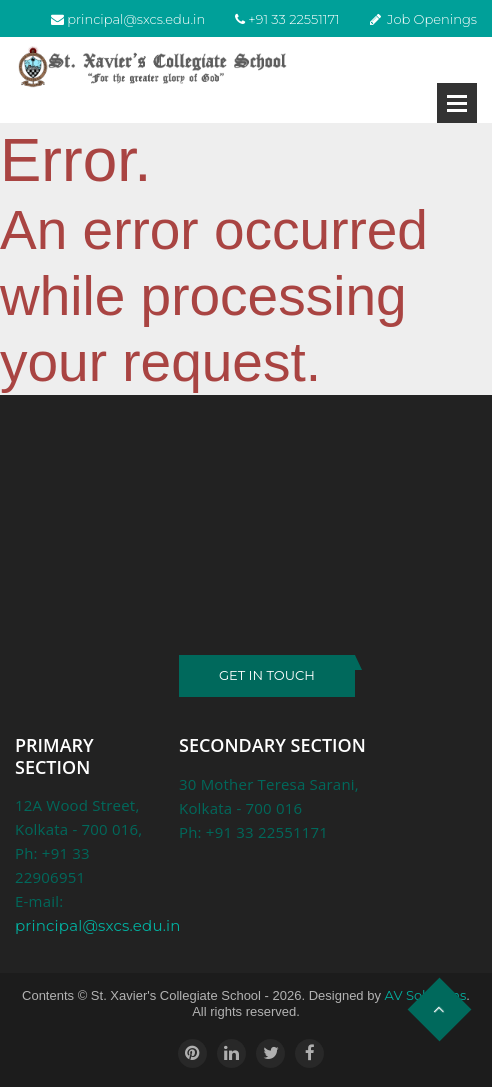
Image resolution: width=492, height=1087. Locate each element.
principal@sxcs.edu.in (136, 19)
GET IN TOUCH (267, 675)
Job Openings (432, 19)
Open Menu (457, 103)
